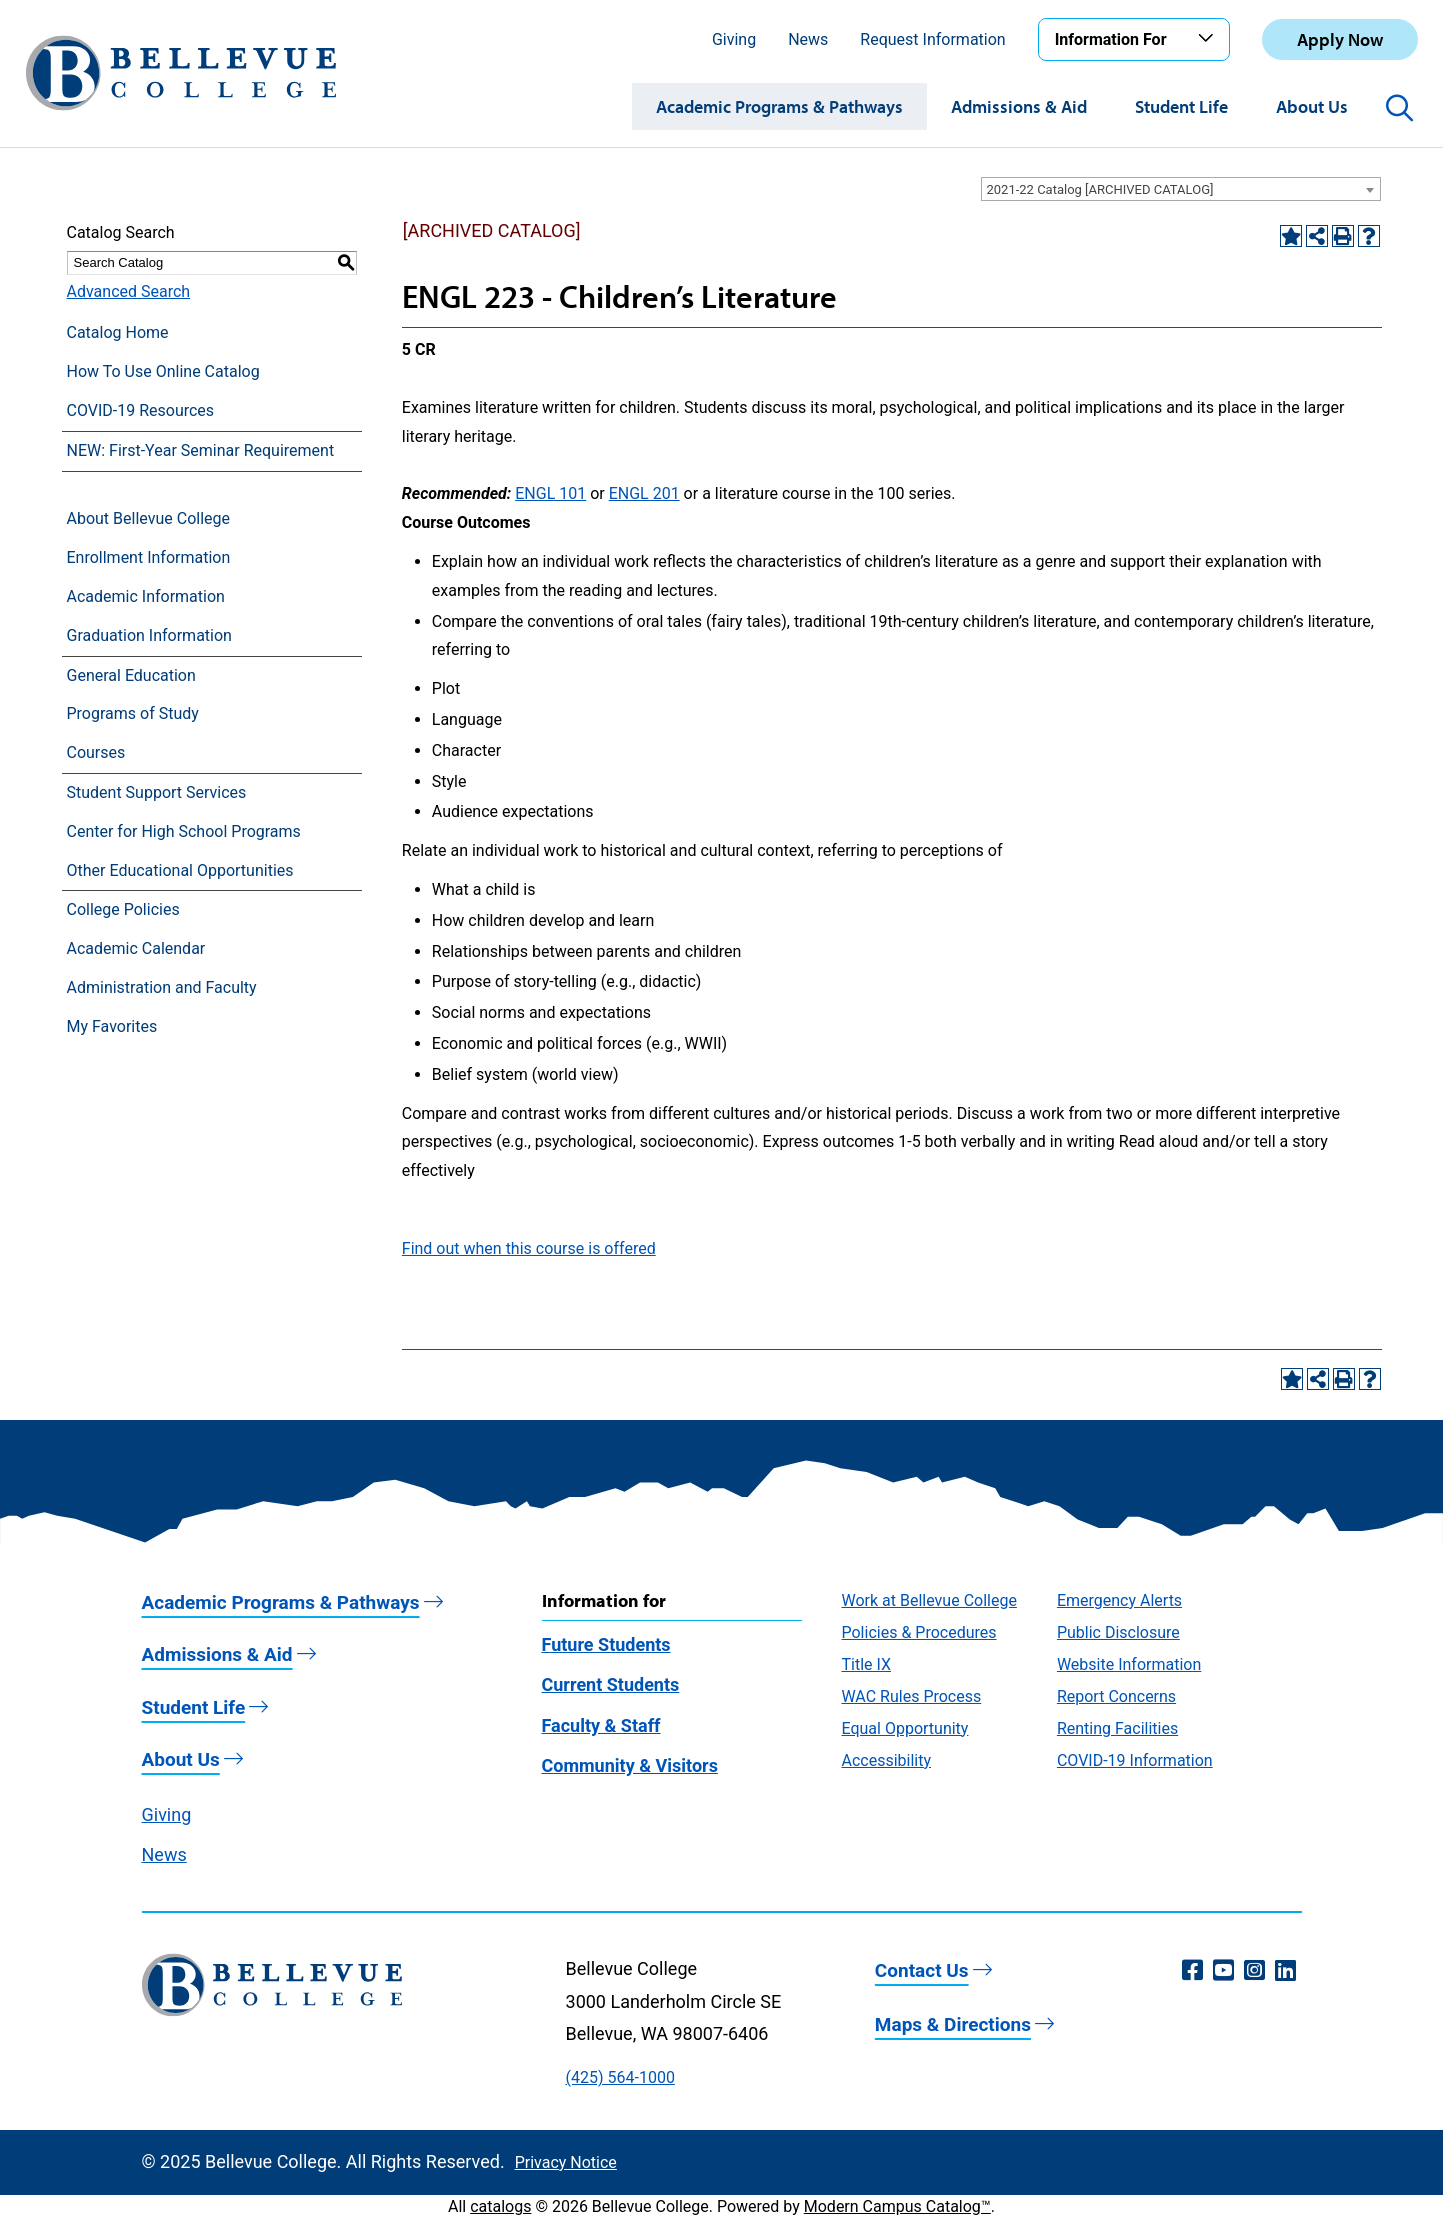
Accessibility (887, 1760)
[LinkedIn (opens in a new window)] (1285, 1971)
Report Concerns (1116, 1696)
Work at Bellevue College (929, 1600)
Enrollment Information (149, 557)
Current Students (611, 1684)
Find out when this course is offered (529, 1248)
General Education (131, 675)
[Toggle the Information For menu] (1209, 39)
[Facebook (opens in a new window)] (1192, 1971)
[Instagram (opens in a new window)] (1254, 1971)
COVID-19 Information (1135, 1760)
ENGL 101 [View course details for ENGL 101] (550, 493)
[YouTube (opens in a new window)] (1223, 1971)
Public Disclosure (1118, 1632)
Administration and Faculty (162, 987)
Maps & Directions (953, 2024)
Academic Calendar (136, 948)
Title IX (867, 1664)
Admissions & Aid (1019, 106)
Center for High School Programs (184, 831)
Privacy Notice (566, 2162)
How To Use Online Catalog (163, 371)
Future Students (606, 1644)
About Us (1312, 106)
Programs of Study (133, 713)
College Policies (123, 909)
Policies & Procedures (919, 1632)
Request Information (932, 39)
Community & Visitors (630, 1765)
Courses (96, 752)
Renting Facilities (1117, 1728)
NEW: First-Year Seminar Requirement (201, 450)
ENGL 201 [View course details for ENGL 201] (644, 493)
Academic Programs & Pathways (779, 106)
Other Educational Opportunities (180, 870)
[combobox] (1181, 189)
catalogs (500, 2206)
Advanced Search (129, 291)
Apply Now (1340, 39)
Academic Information (146, 596)
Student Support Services (157, 792)
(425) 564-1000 (620, 2077)
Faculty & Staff (601, 1725)
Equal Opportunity (905, 1728)
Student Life (1181, 106)
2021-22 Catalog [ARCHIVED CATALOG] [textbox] (1100, 189)
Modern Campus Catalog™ (897, 2206)
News (808, 39)
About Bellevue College (148, 518)
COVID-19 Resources (141, 410)
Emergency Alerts (1119, 1600)
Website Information (1129, 1664)
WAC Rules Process (912, 1696)
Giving (734, 39)
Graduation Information (149, 635)
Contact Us (922, 1970)
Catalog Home (118, 332)
